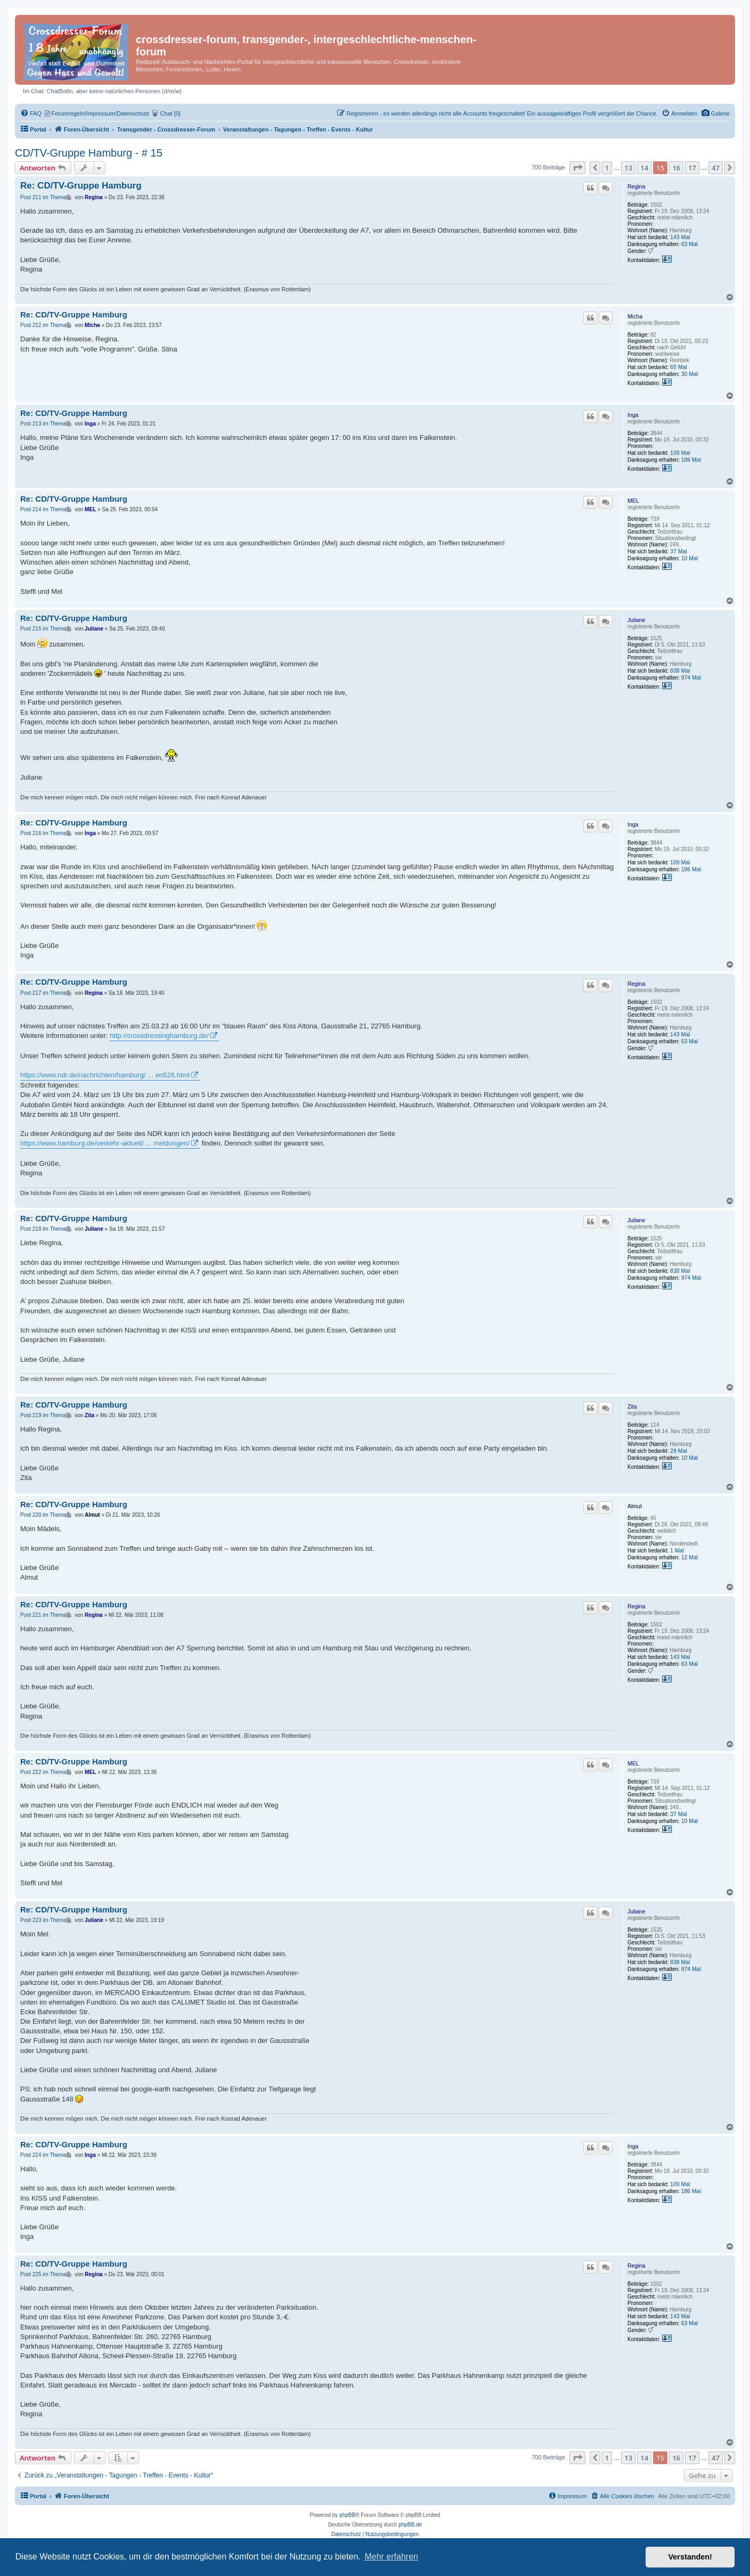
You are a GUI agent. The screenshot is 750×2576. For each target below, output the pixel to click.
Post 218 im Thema (43, 1229)
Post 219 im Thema (43, 1415)
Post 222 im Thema (43, 1772)
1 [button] (607, 168)
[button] (577, 167)
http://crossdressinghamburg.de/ (159, 1036)
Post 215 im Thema (43, 629)
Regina (636, 186)
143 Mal (680, 237)
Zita (632, 1406)
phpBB (347, 2515)
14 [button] (644, 168)
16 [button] (676, 168)
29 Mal (678, 1451)
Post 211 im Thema (43, 197)
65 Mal (678, 367)
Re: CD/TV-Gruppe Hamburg (81, 186)
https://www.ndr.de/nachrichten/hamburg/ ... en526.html (105, 1075)
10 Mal (689, 558)
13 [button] (628, 168)
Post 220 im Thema (43, 1515)
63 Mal (689, 244)
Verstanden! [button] (690, 2557)
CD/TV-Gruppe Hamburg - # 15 (88, 153)
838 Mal (680, 670)
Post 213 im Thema (43, 424)
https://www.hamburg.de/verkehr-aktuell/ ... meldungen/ (105, 1143)
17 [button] (692, 168)
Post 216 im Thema (43, 833)
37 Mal (678, 551)
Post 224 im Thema (43, 2155)
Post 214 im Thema (43, 509)
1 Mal (677, 1550)
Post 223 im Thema (43, 1920)
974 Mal (691, 677)
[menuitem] (716, 113)
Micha (634, 316)
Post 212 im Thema (43, 325)
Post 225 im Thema (43, 2274)
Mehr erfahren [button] (391, 2556)
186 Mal (691, 459)
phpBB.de (410, 2525)
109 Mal (680, 452)
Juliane (636, 620)
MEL (633, 500)
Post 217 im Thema (43, 993)
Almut (634, 1506)
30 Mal (689, 374)
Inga (632, 415)
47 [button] (716, 168)
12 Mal (689, 1557)
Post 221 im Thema (43, 1615)
